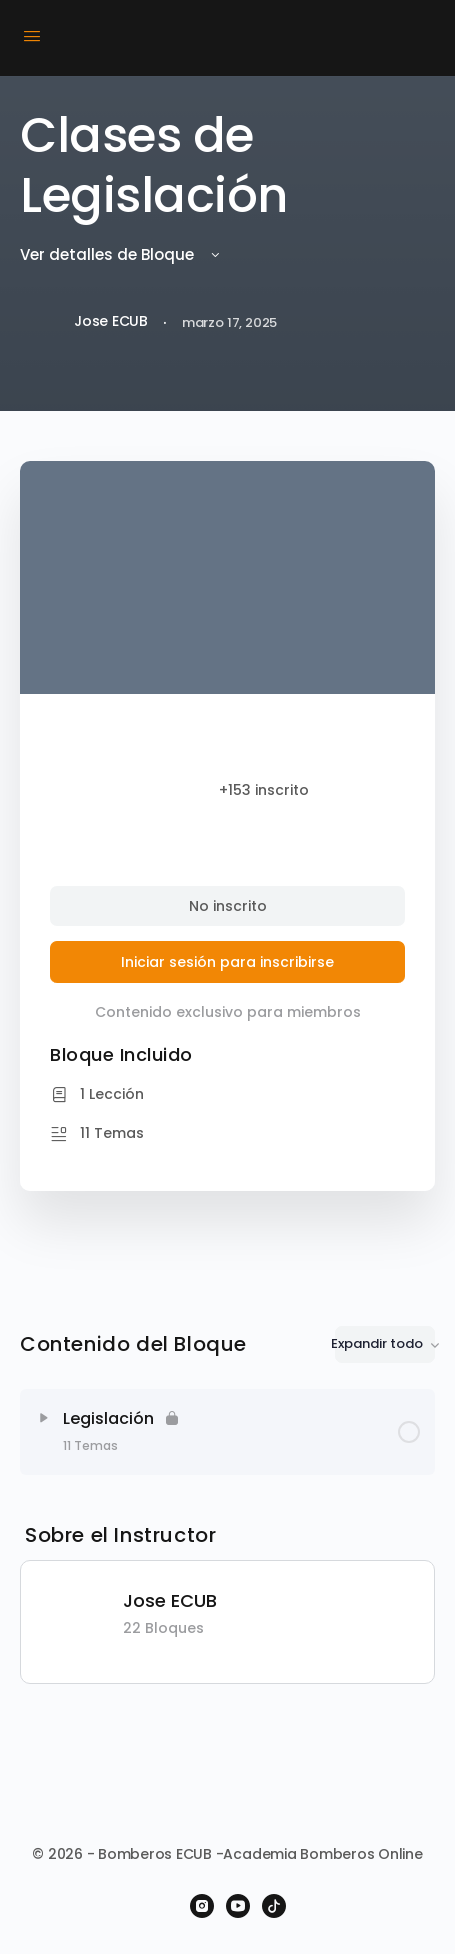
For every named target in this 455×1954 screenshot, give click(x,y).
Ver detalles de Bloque (121, 254)
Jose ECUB (170, 1600)
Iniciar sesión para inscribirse (227, 962)
